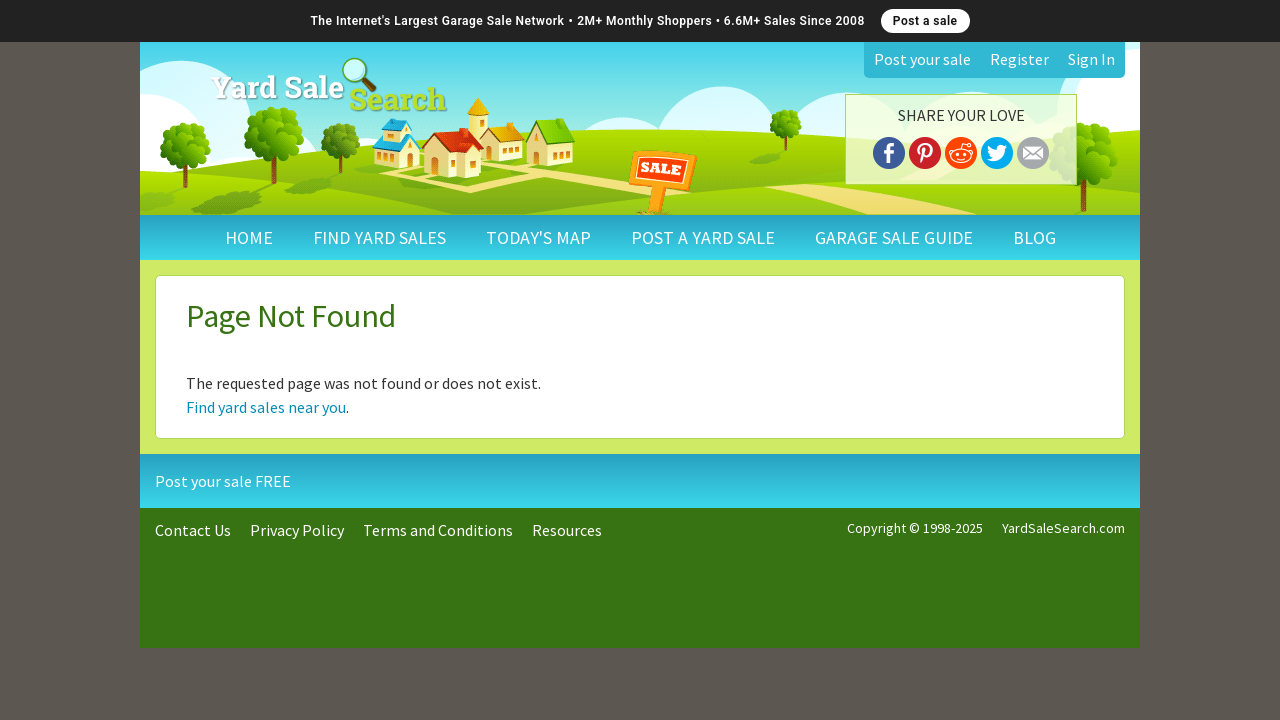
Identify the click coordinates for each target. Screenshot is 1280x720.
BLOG (1034, 237)
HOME (249, 237)
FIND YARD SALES (379, 237)
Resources (567, 530)
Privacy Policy (297, 530)
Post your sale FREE (223, 481)
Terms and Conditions (438, 530)
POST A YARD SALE (703, 237)
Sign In (1091, 59)
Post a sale (925, 21)
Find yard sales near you (266, 407)
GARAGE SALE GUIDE (894, 237)
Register (1019, 59)
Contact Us (193, 530)
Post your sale (922, 59)
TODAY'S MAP (538, 237)
